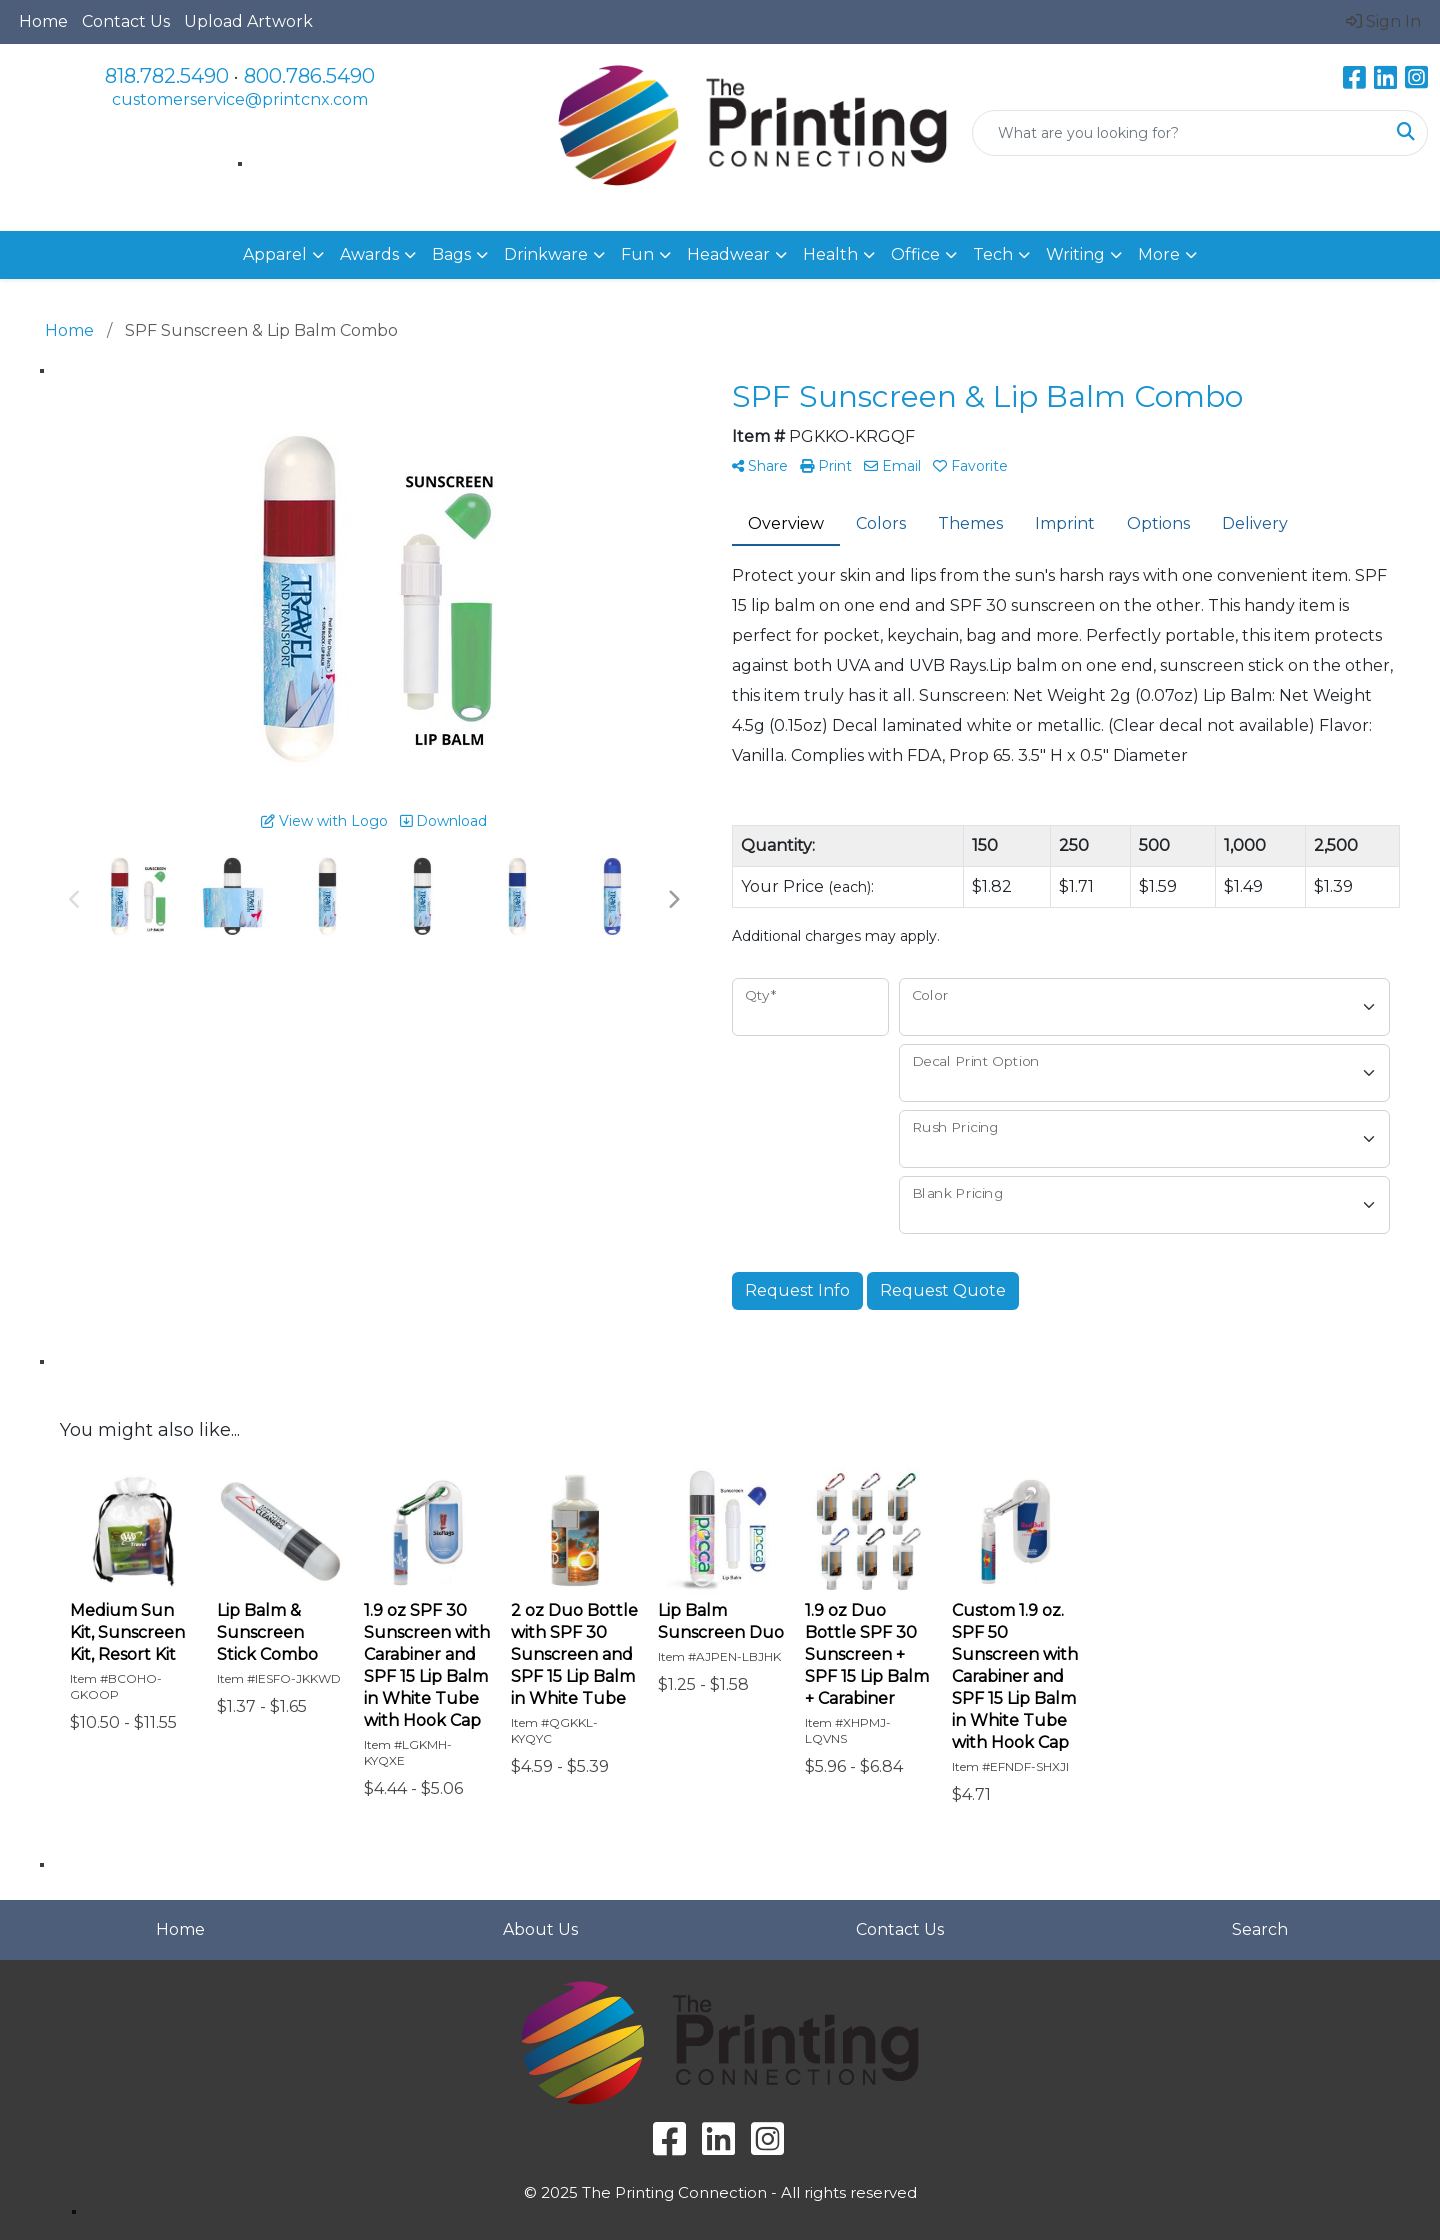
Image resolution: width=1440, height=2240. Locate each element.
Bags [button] (451, 254)
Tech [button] (993, 254)
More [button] (1159, 254)
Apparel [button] (275, 254)
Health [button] (830, 254)
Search (1260, 1929)
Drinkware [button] (546, 254)
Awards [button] (369, 254)
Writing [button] (1075, 254)
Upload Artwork (248, 21)
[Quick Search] (1179, 133)
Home (43, 21)
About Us (540, 1929)
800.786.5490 (309, 76)
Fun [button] (637, 254)
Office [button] (915, 254)
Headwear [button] (728, 254)
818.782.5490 (167, 76)
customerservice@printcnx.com (240, 99)
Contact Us (126, 21)
